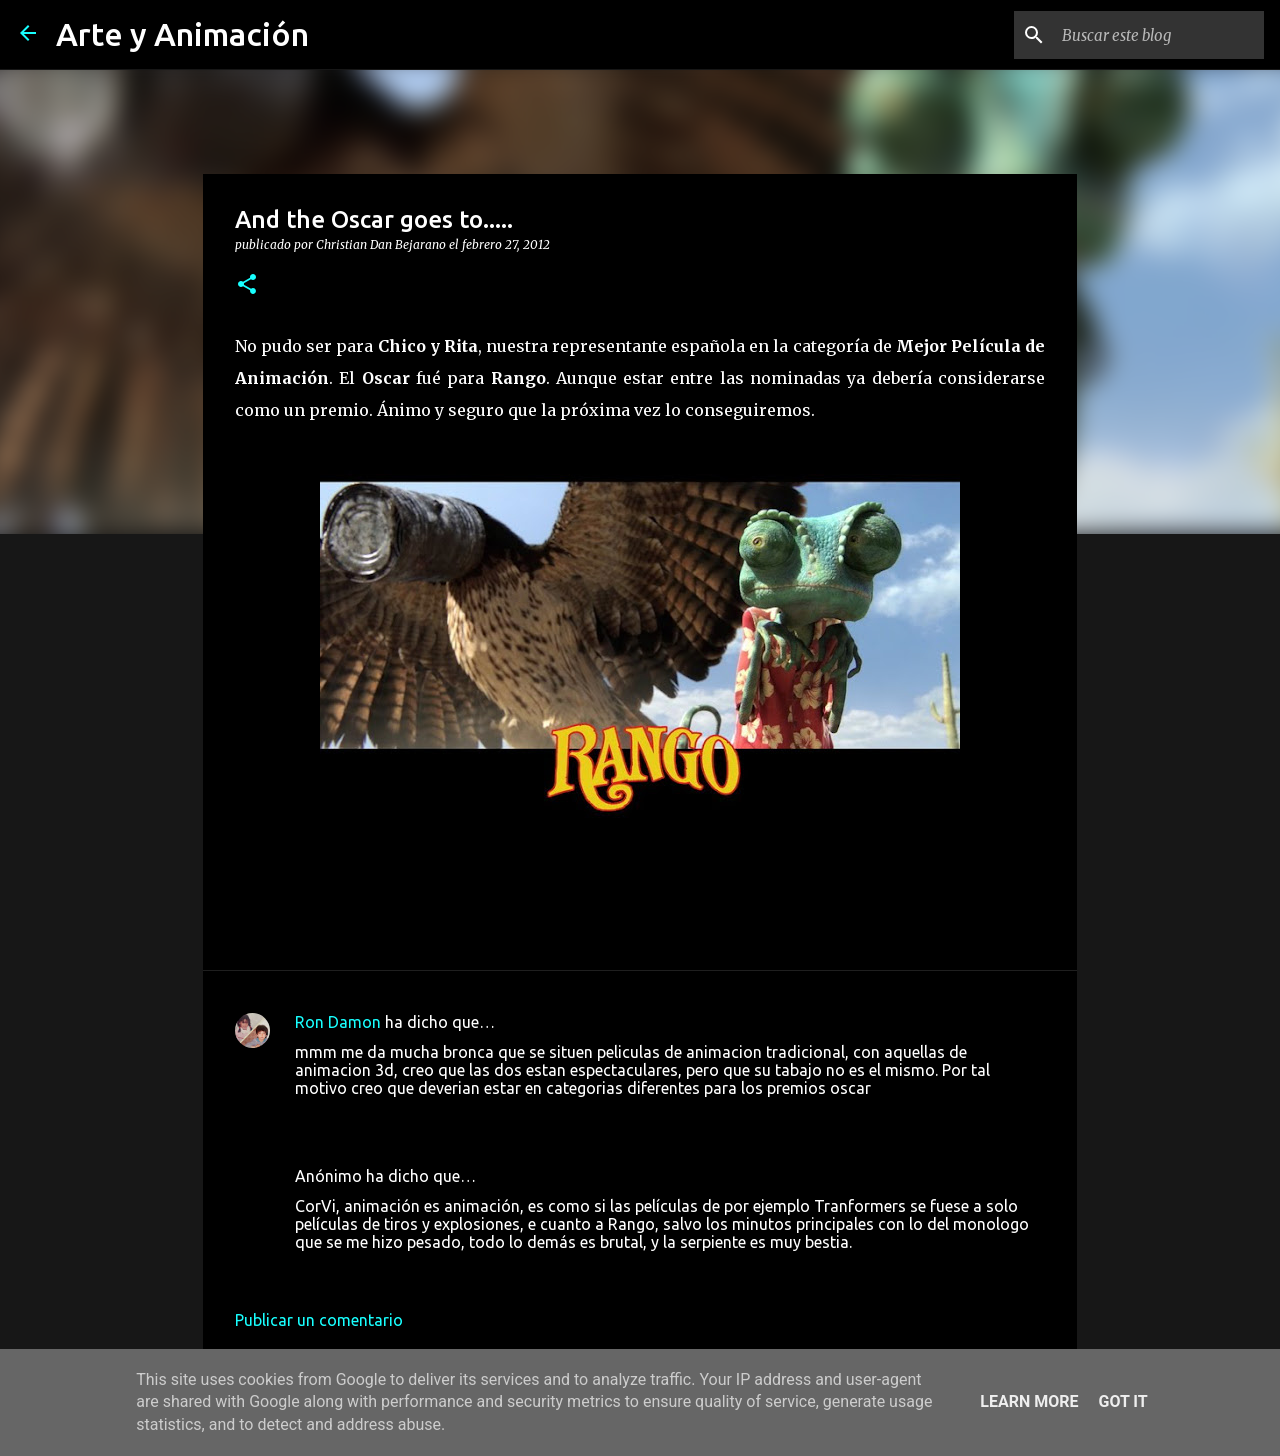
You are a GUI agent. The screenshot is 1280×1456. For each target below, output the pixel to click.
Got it (1122, 1401)
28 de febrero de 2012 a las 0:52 (410, 1272)
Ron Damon (338, 1022)
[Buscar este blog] (1159, 35)
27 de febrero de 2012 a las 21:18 (415, 1118)
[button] (247, 285)
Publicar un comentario (319, 1320)
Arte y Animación (182, 34)
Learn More (1029, 1401)
